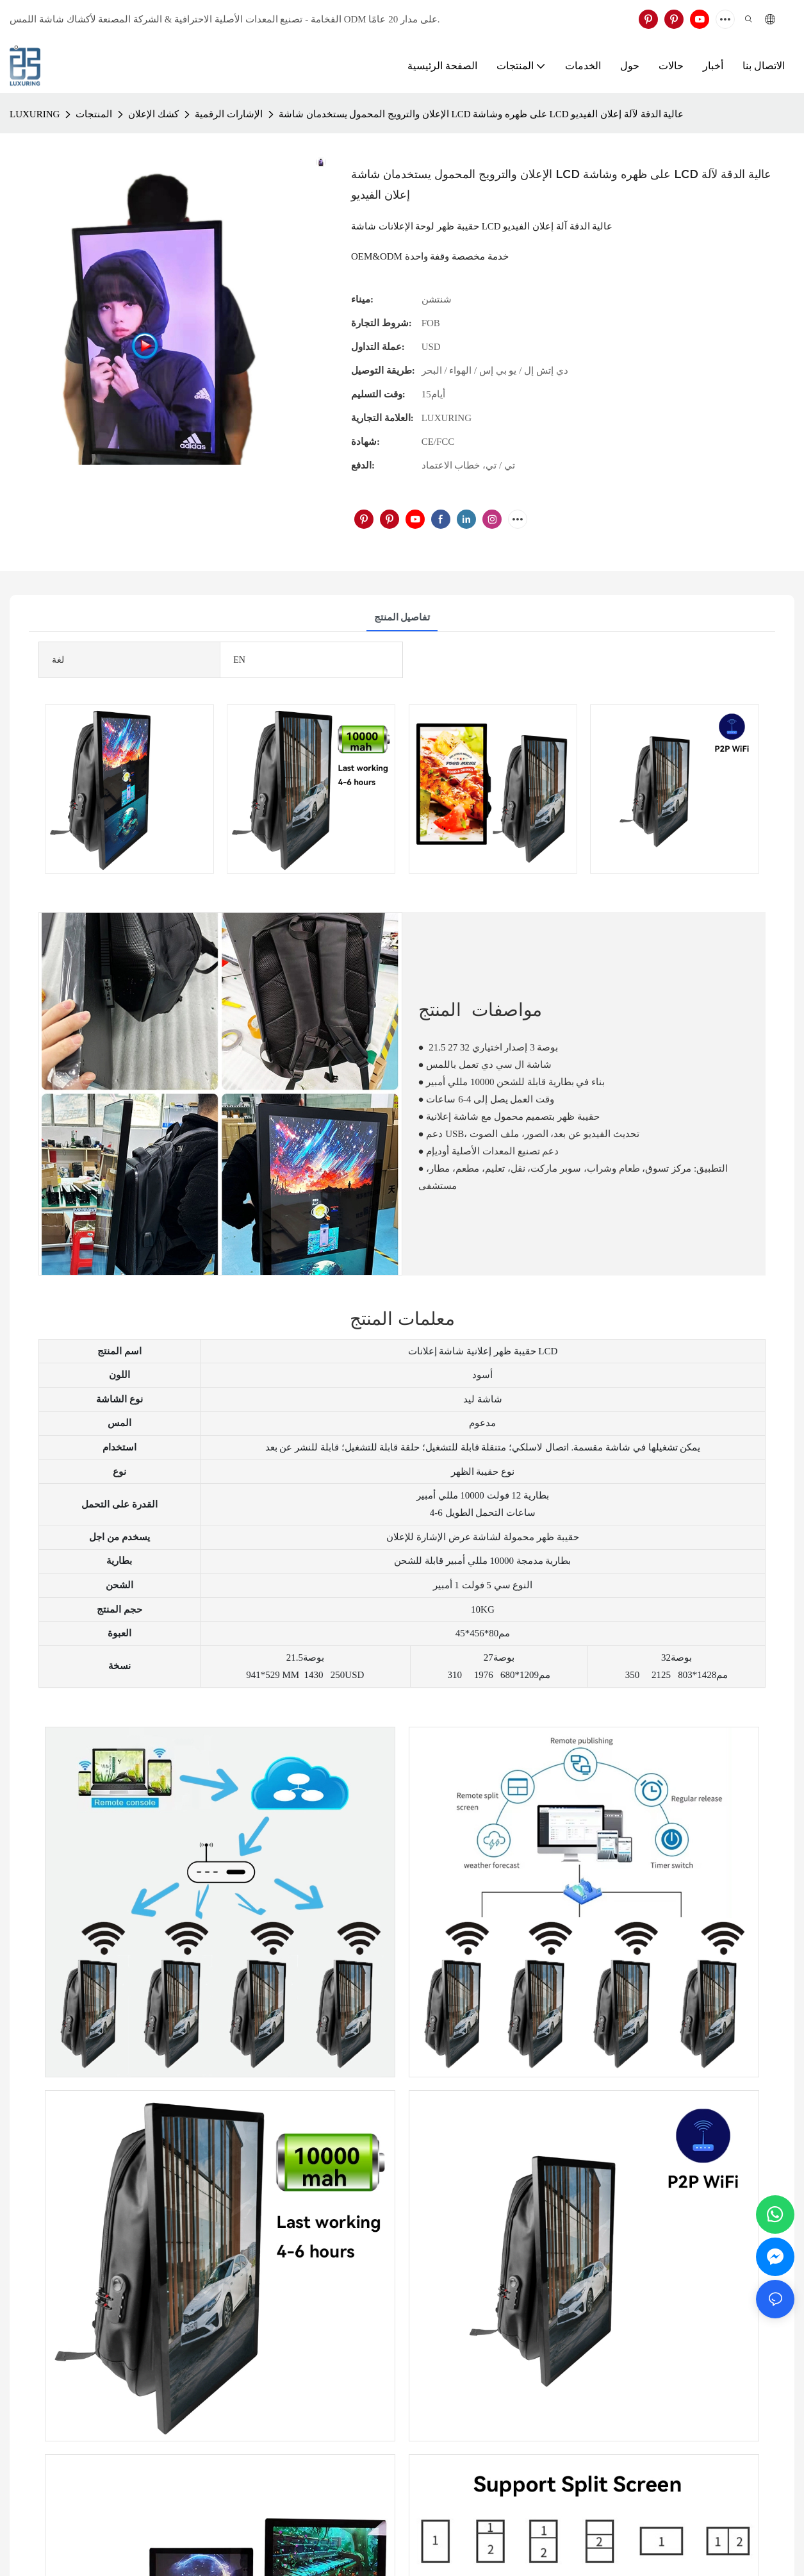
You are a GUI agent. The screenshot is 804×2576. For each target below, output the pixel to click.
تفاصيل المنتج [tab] (402, 617)
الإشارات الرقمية (229, 114)
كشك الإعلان (153, 114)
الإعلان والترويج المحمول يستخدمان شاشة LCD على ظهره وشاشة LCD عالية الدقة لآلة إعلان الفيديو (481, 114)
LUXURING (35, 114)
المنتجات (94, 114)
